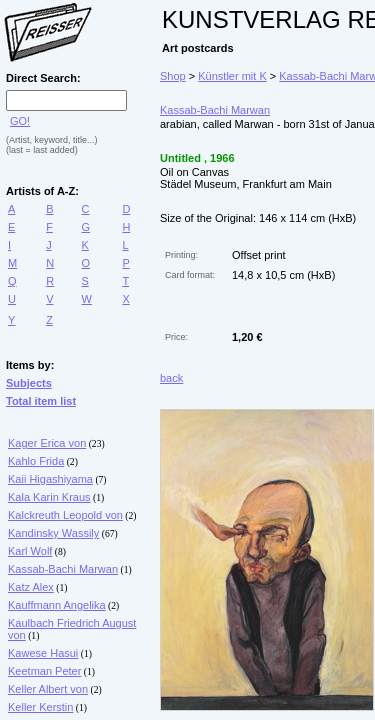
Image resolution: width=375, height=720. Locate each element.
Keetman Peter (44, 671)
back (171, 378)
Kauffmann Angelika (57, 605)
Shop (173, 76)
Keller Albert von (48, 689)
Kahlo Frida (36, 461)
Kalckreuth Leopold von (65, 515)
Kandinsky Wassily (53, 533)
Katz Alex (31, 587)
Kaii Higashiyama (50, 479)
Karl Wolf (30, 551)
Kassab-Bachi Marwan (63, 569)
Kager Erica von (47, 443)
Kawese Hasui (43, 653)
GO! (20, 121)
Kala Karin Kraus (49, 497)
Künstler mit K (232, 76)
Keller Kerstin (40, 707)
